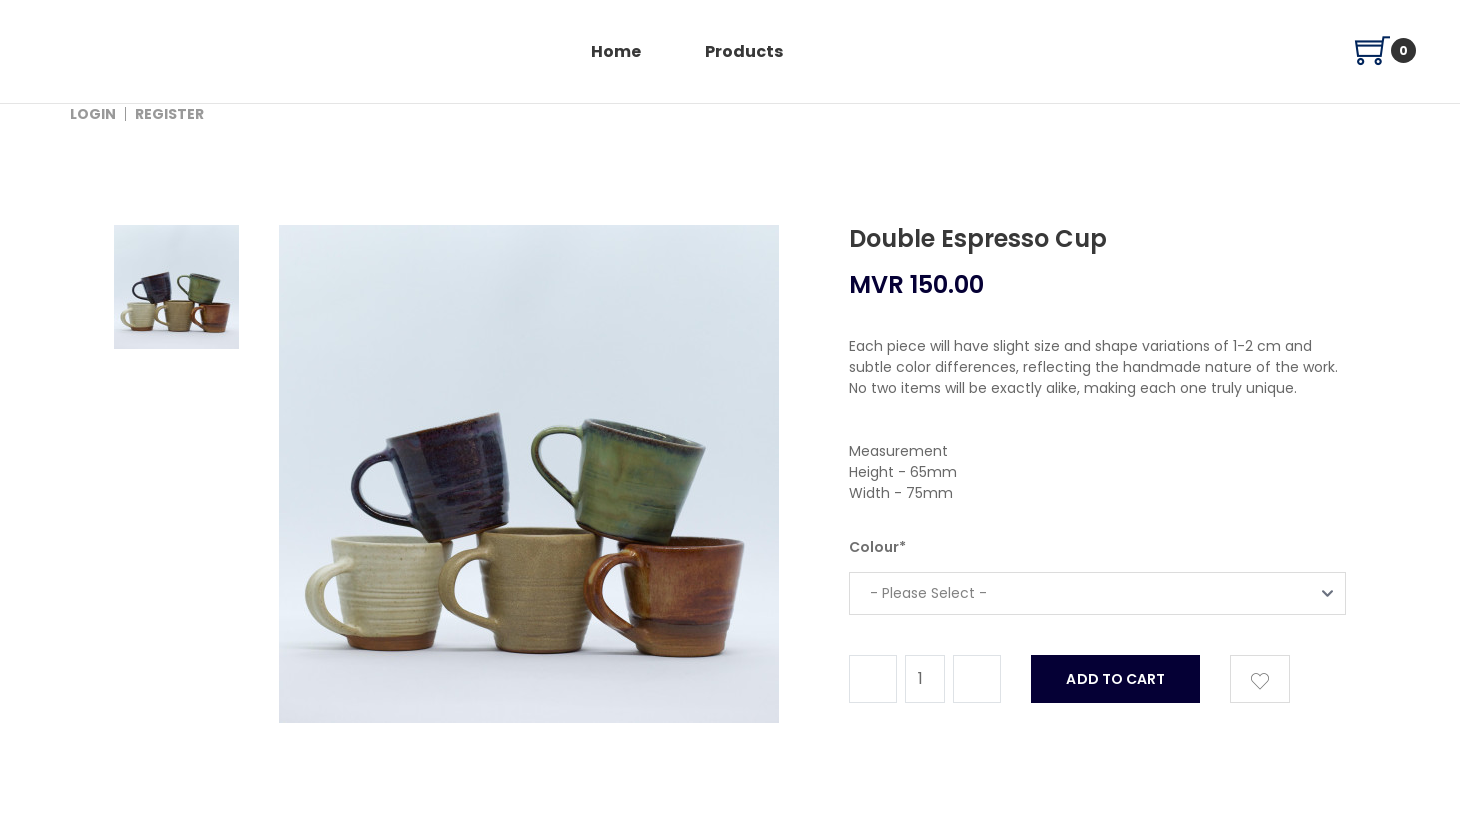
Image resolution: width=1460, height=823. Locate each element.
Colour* (877, 547)
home (616, 51)
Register (169, 114)
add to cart (1115, 679)
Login (93, 114)
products (744, 51)
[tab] (176, 472)
